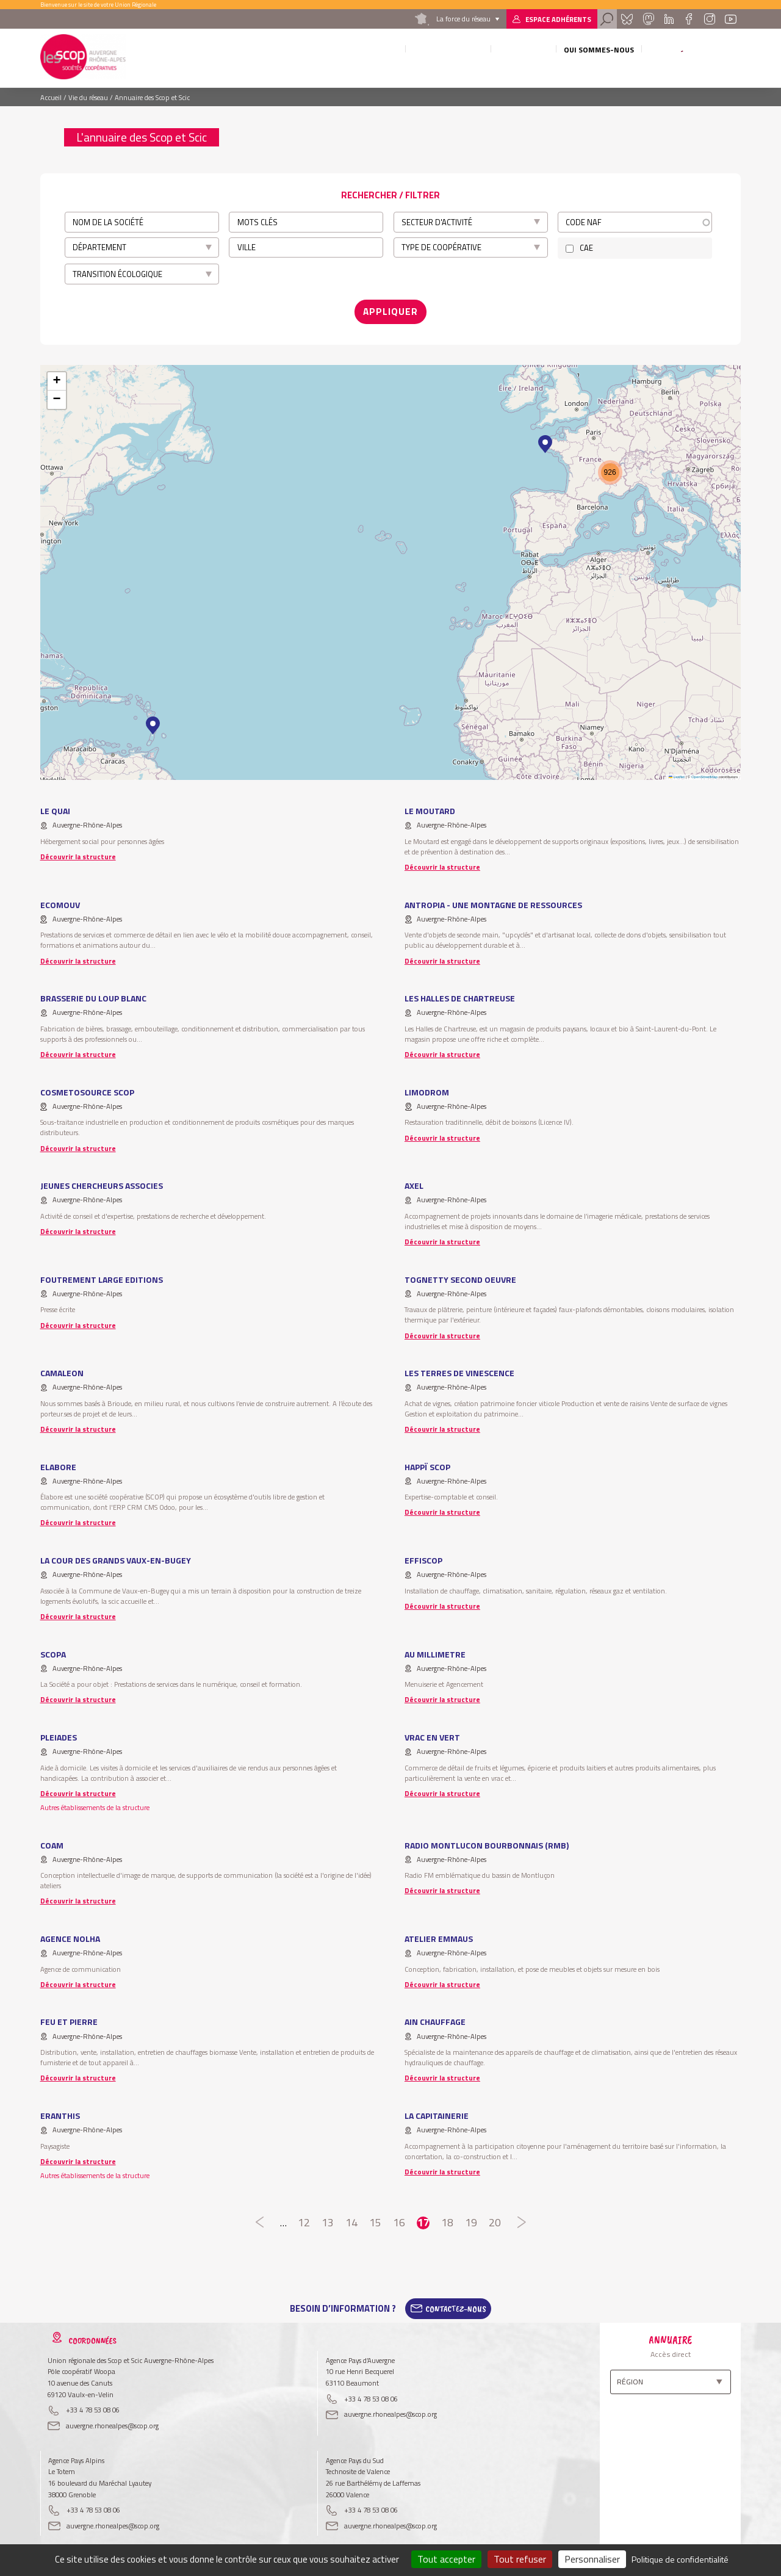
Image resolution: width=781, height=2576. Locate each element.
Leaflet (677, 772)
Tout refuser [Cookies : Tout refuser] (520, 2559)
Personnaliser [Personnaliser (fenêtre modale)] (592, 2559)
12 (304, 2218)
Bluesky (626, 19)
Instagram (709, 19)
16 (399, 2218)
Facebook (688, 19)
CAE (586, 248)
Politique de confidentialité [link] (680, 2559)
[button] (153, 721)
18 (447, 2218)
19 (470, 2218)
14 (351, 2218)
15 (375, 2218)
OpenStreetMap (704, 772)
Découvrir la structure (78, 851)
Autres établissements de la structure (94, 1802)
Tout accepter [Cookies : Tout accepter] (446, 2559)
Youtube (731, 19)
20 (494, 2218)
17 (423, 2218)
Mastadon (648, 19)
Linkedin (669, 19)
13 (328, 2218)
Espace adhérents (558, 19)
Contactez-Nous (456, 2303)
